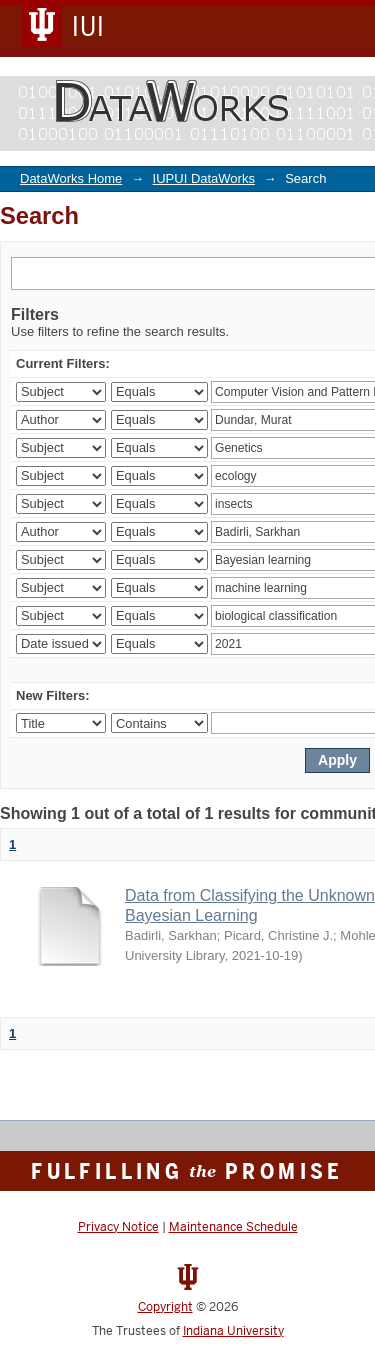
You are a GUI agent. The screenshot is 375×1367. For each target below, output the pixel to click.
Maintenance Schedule (233, 1227)
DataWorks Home (71, 178)
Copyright (165, 1307)
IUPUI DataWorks (204, 178)
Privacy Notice (118, 1227)
